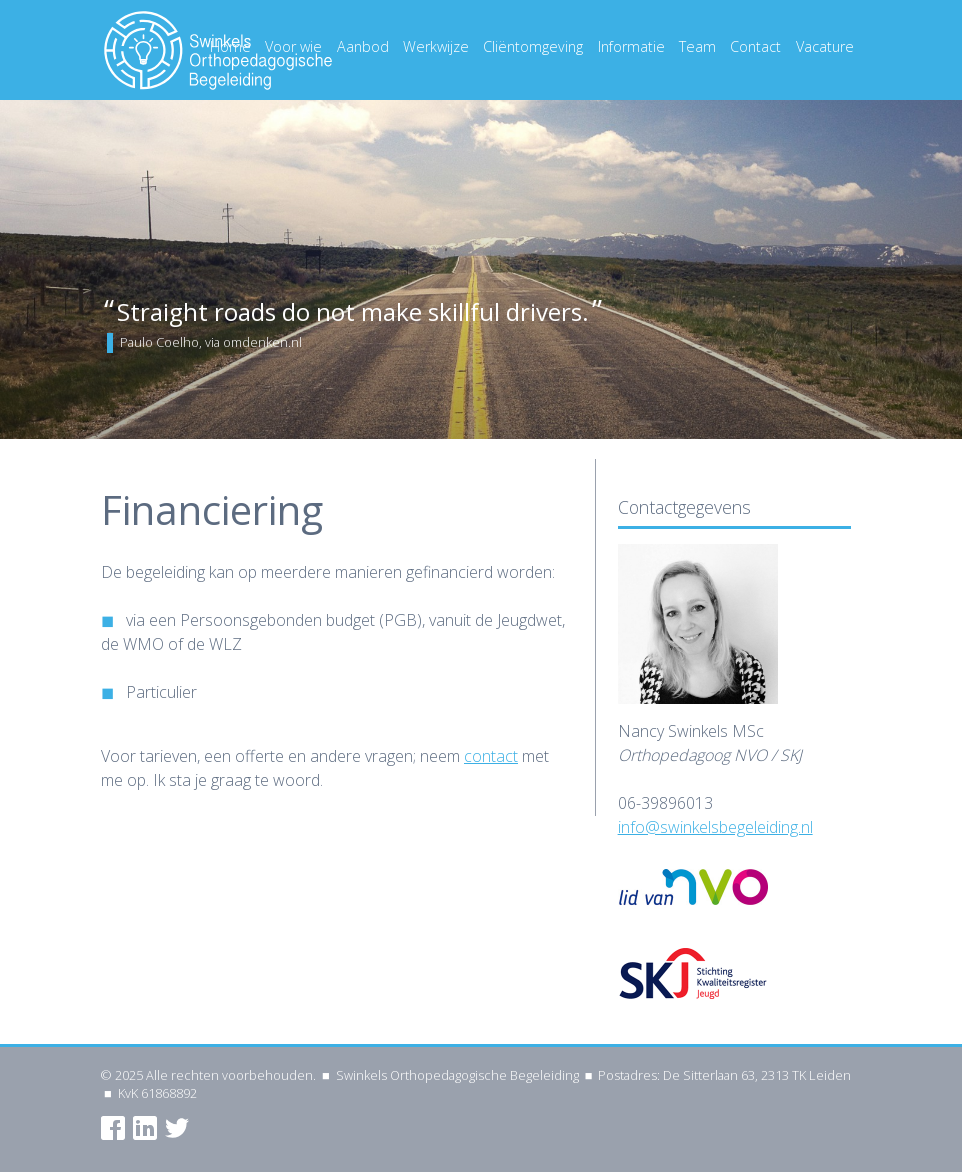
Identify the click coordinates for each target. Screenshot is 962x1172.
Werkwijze (436, 46)
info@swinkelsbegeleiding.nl (715, 827)
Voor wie (293, 46)
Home (230, 46)
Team (697, 46)
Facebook (113, 1128)
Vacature (825, 46)
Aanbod (363, 46)
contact (491, 756)
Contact (755, 46)
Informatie (631, 46)
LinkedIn (145, 1128)
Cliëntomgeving (533, 46)
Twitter (177, 1128)
